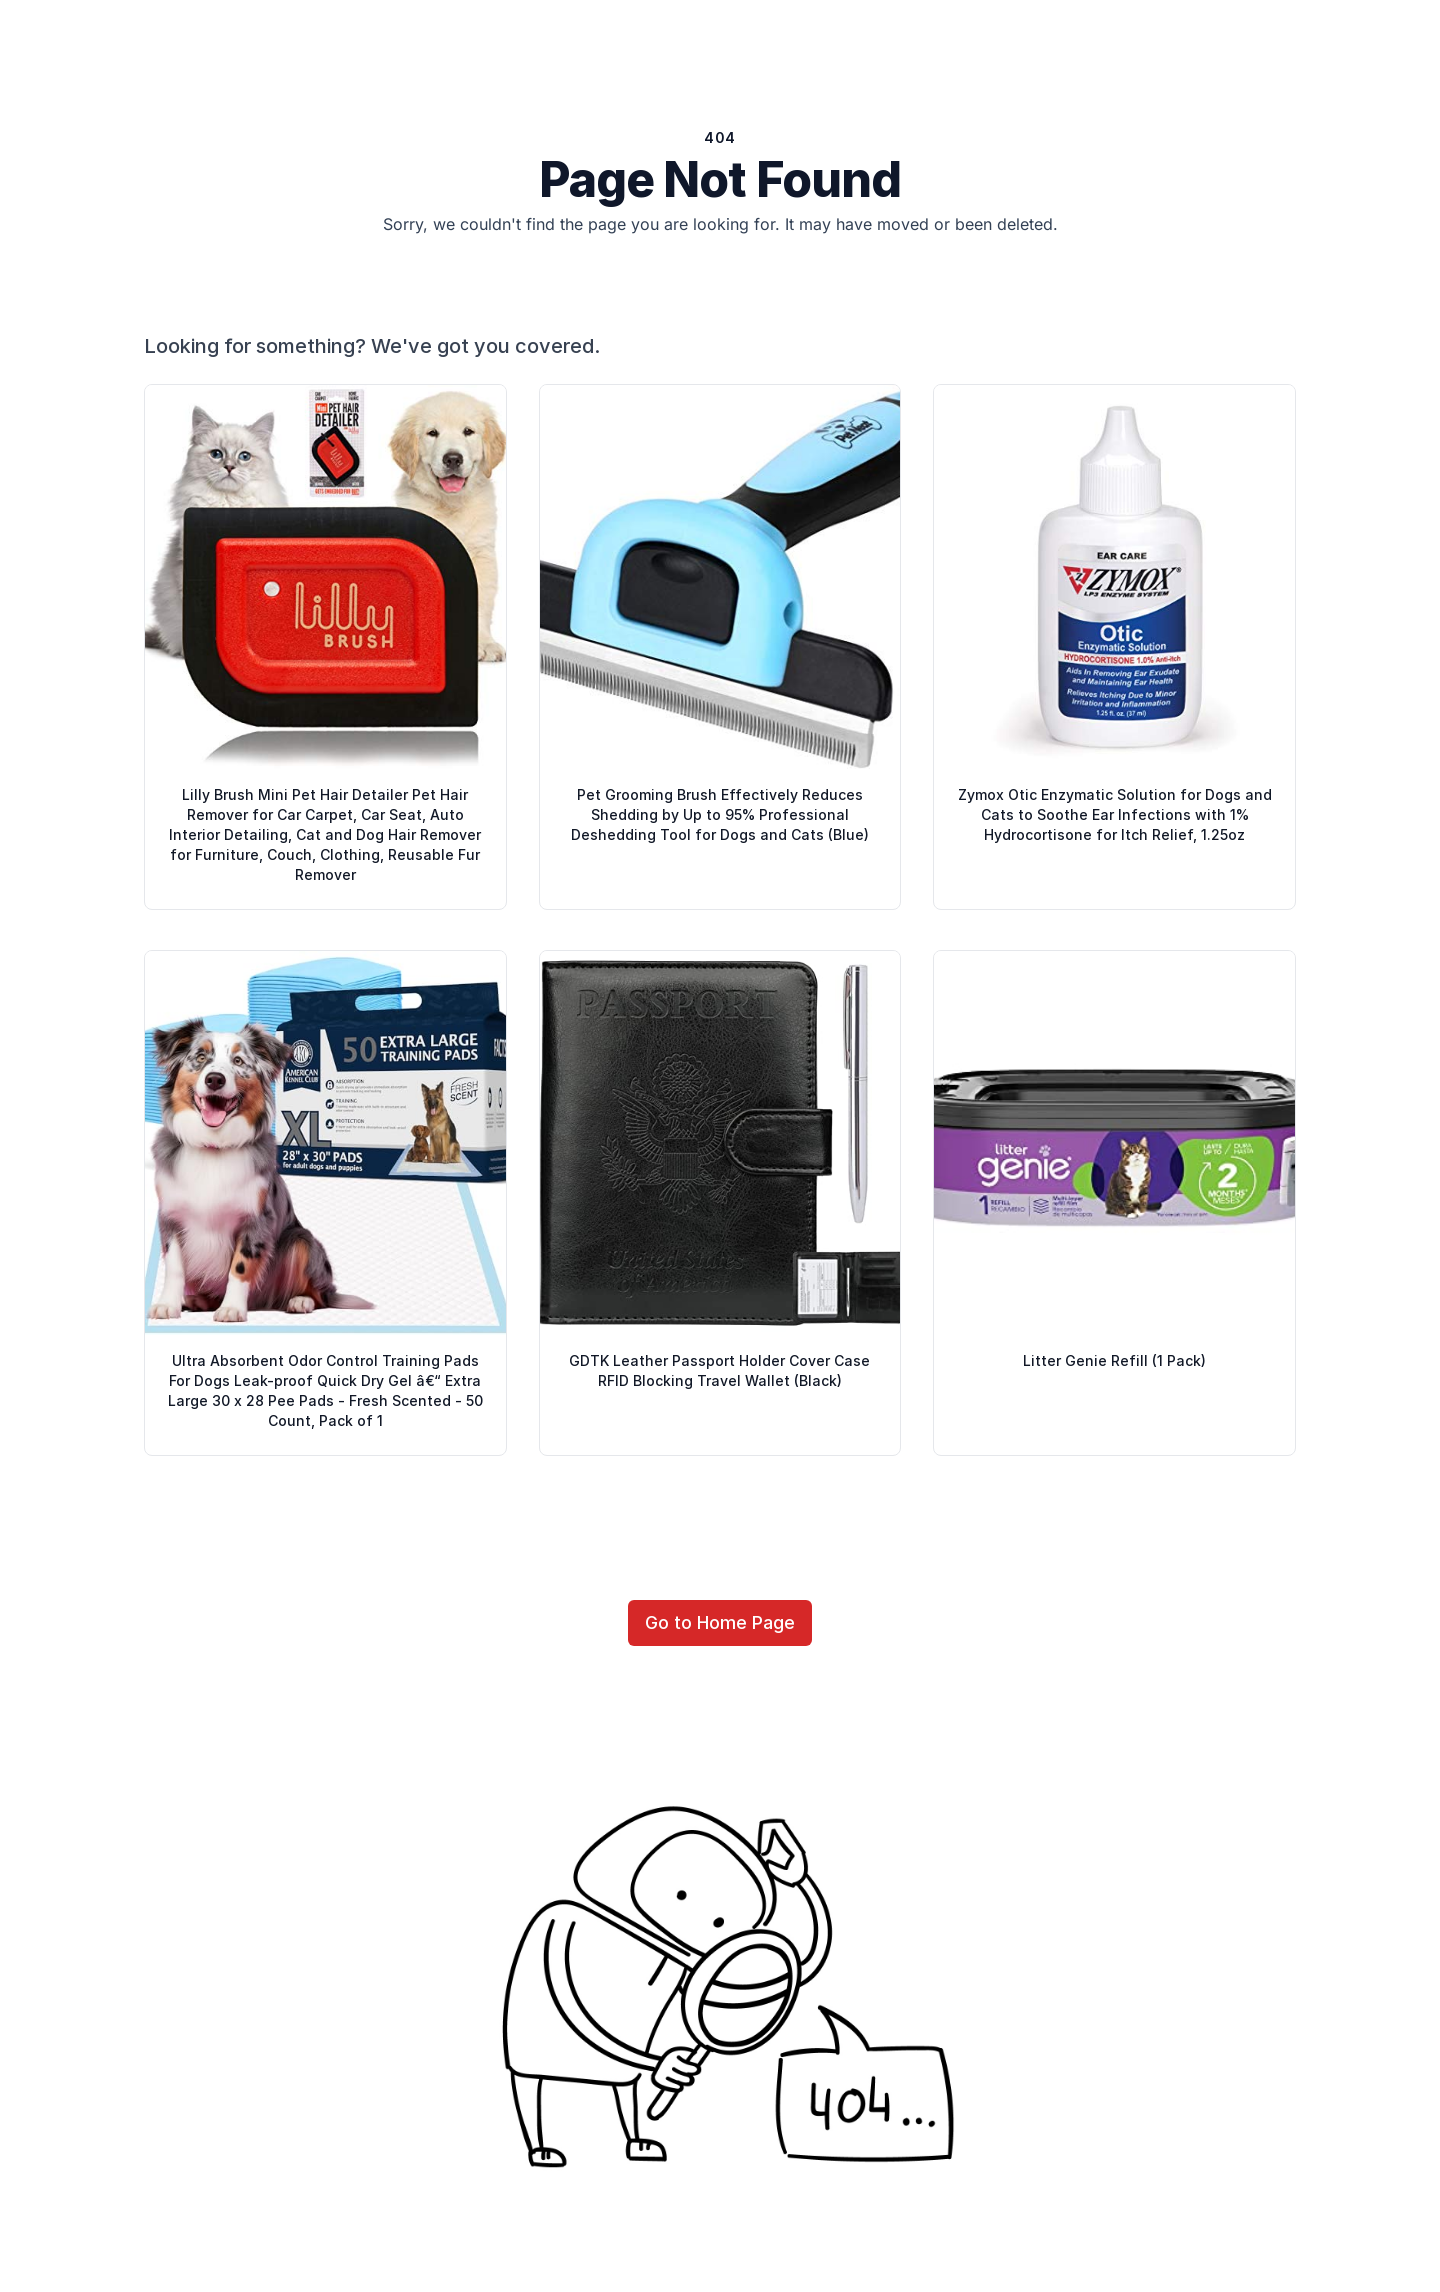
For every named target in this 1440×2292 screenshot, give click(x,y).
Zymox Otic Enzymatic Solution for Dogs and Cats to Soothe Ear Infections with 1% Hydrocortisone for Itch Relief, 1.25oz (1115, 814)
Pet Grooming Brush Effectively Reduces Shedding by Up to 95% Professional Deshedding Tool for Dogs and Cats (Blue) (720, 814)
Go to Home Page (720, 1622)
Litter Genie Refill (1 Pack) (1114, 1360)
